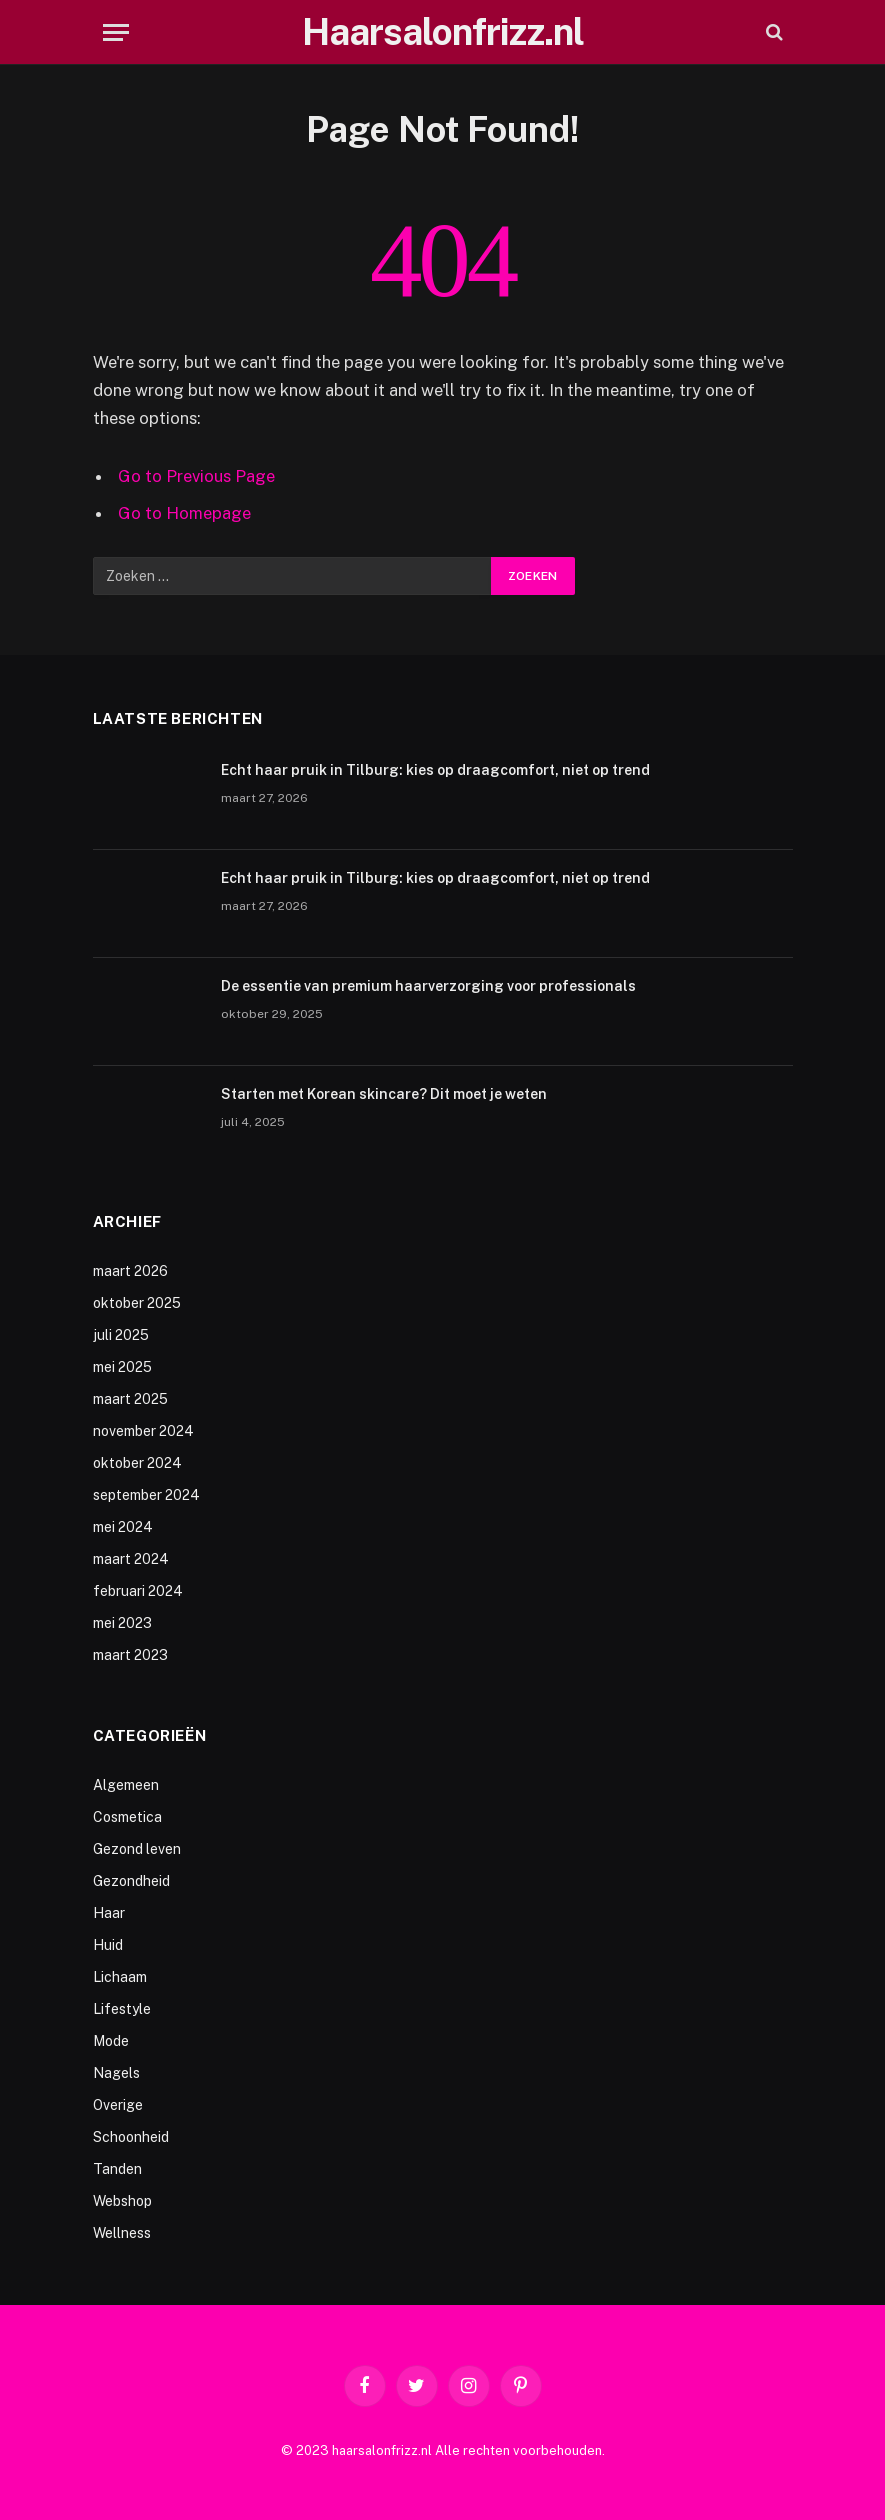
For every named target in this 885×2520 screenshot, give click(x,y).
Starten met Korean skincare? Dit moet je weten (384, 1094)
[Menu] (116, 32)
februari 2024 (138, 1591)
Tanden (117, 2169)
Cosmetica (127, 1817)
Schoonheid (131, 2137)
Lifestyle (122, 2009)
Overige (118, 2105)
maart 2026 (130, 1271)
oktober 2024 (137, 1463)
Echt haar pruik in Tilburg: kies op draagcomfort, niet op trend (435, 770)
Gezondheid (131, 1881)
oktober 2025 (137, 1303)
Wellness (122, 2233)
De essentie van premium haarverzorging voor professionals (428, 986)
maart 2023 (130, 1655)
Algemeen (126, 1785)
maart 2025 (130, 1399)
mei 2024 (123, 1527)
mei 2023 (122, 1623)
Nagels (116, 2073)
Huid (108, 1945)
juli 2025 (121, 1335)
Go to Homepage (184, 513)
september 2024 (146, 1495)
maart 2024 (131, 1559)
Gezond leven (137, 1849)
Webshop (122, 2201)
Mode (111, 2041)
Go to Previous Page (196, 476)
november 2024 (143, 1431)
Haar (109, 1913)
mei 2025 (122, 1367)
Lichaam (120, 1977)
